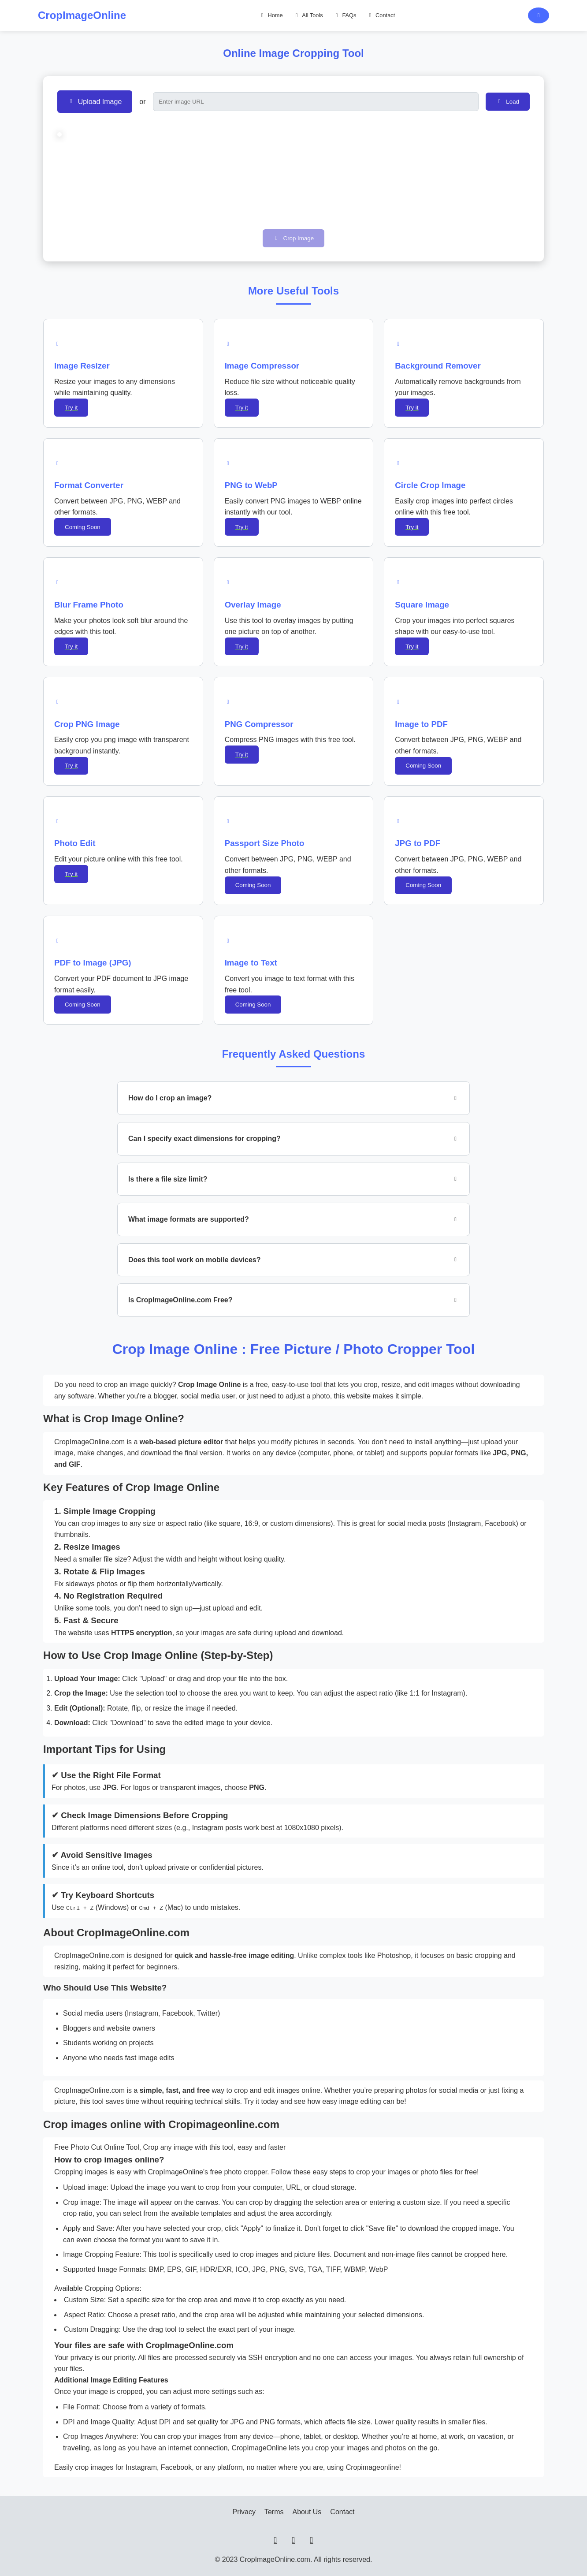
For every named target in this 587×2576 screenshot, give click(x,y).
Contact (382, 15)
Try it (71, 407)
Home (272, 15)
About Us (307, 2512)
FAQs (346, 15)
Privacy (244, 2512)
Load (508, 101)
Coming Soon (82, 527)
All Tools (309, 15)
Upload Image (96, 101)
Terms (274, 2512)
